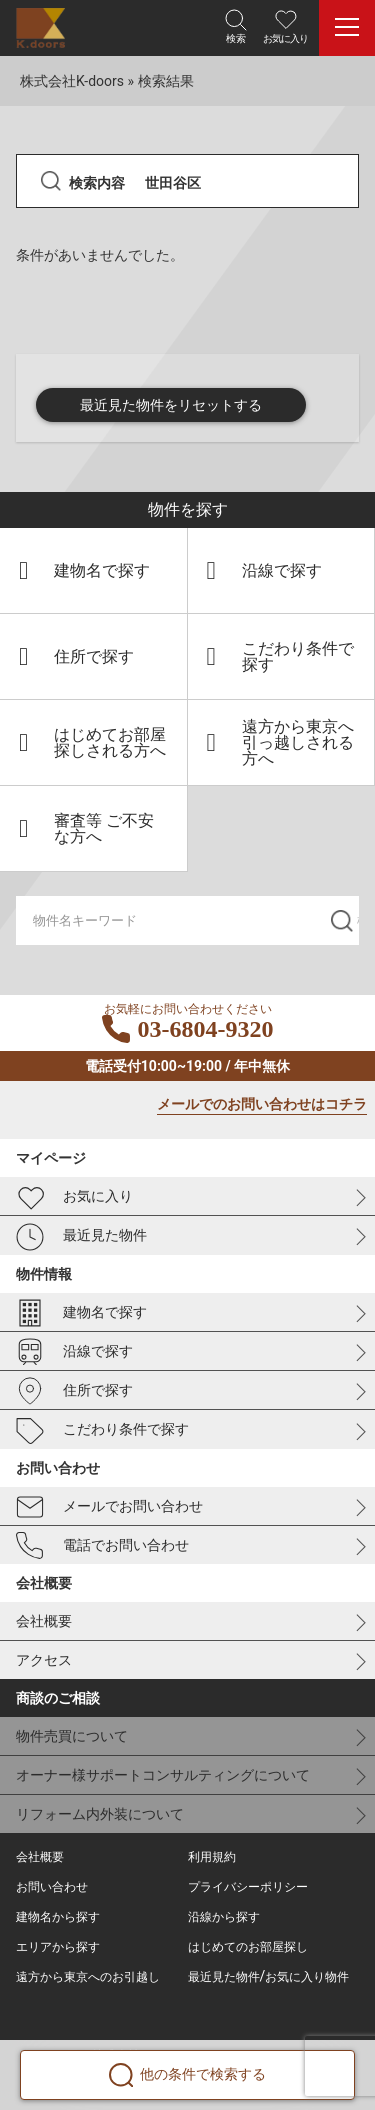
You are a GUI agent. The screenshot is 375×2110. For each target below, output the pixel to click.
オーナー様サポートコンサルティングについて (163, 1775)
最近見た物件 (81, 1237)
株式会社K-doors (72, 81)
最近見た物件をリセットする (171, 405)
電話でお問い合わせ (102, 1546)
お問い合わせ (52, 1887)
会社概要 (44, 1621)
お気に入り (74, 1197)
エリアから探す (58, 1947)
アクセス (44, 1660)
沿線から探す (224, 1917)
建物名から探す (58, 1917)
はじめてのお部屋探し (248, 1947)
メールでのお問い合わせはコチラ (262, 1104)
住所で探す (74, 1391)
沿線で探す (74, 1352)
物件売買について (72, 1736)
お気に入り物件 (307, 1977)
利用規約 (212, 1857)
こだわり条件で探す (102, 1431)
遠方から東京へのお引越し (88, 1977)
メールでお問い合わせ (109, 1507)
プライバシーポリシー (248, 1887)
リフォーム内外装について (100, 1814)
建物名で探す (81, 1313)
